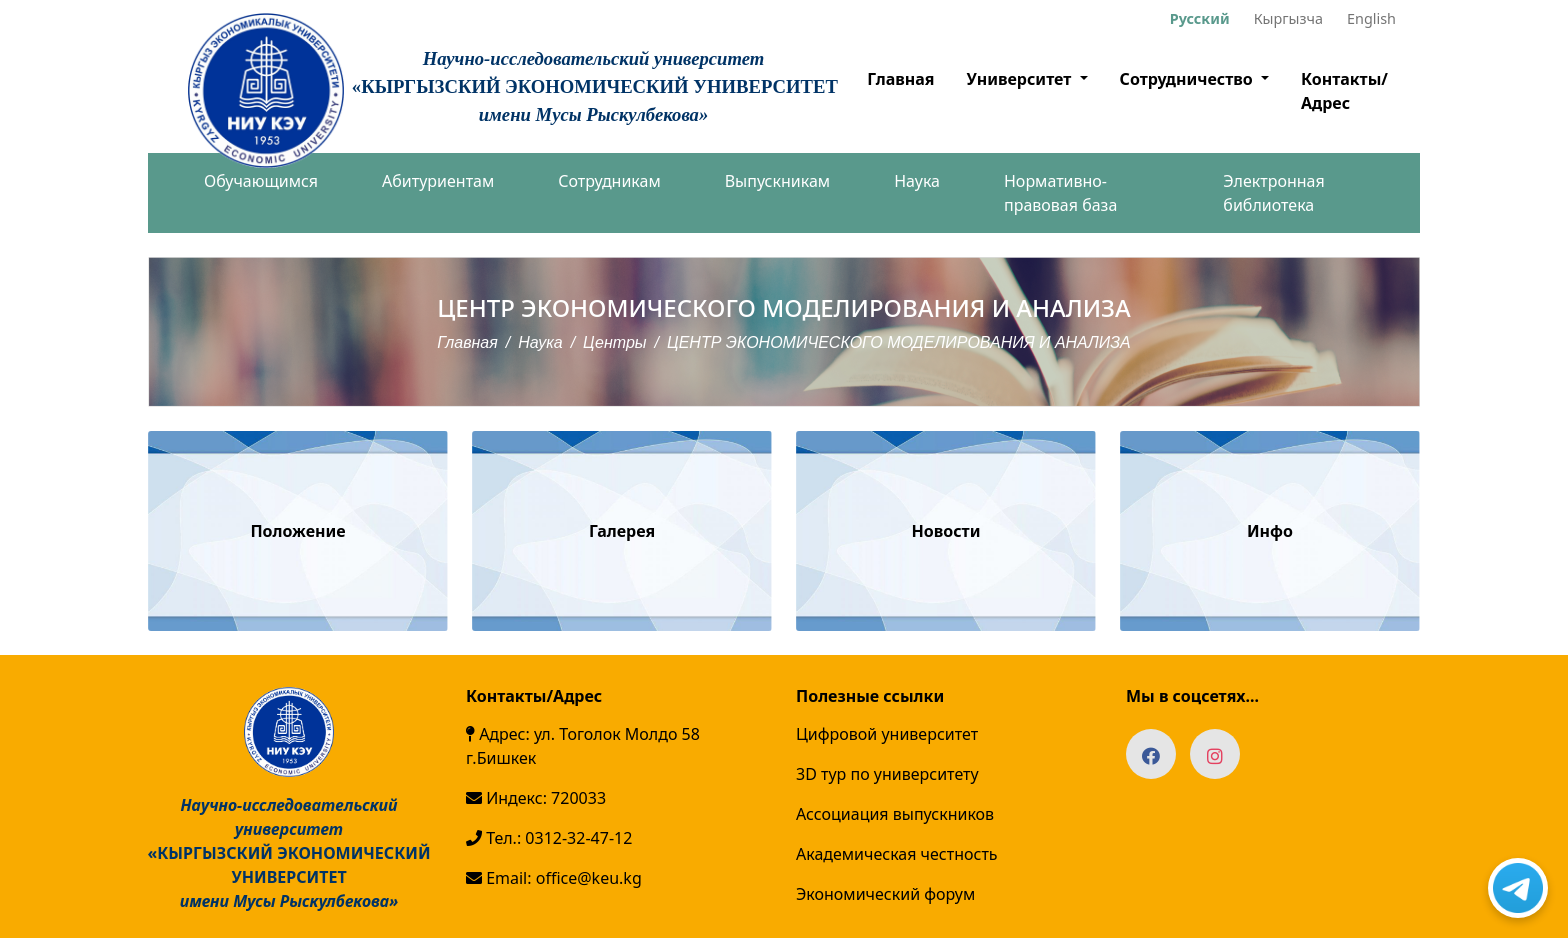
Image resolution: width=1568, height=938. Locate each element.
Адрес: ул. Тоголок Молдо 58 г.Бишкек (583, 746)
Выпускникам (777, 181)
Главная (900, 79)
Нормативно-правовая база (1060, 193)
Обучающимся (261, 181)
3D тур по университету (887, 774)
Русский (1200, 18)
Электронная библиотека (1273, 193)
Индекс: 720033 (536, 798)
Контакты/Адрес (1344, 91)
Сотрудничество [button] (1188, 79)
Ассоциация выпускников (895, 814)
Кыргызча (1288, 18)
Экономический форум (885, 894)
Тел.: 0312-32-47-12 (549, 838)
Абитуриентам (438, 181)
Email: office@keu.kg (554, 878)
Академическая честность (897, 854)
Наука (917, 181)
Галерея (622, 531)
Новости (946, 531)
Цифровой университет (887, 734)
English (1371, 18)
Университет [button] (1020, 79)
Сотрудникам (609, 181)
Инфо (1270, 531)
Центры (615, 342)
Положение (297, 531)
